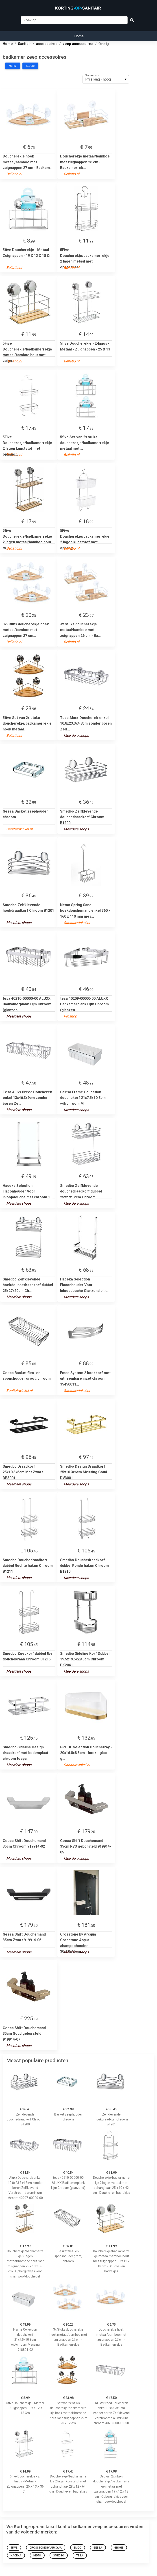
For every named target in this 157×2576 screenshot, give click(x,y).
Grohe (118, 2547)
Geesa (98, 2547)
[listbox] (106, 79)
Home (79, 36)
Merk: (13, 65)
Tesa (79, 2555)
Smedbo (58, 2555)
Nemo (37, 2555)
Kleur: (30, 65)
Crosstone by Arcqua (46, 2547)
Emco (77, 2547)
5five (14, 2547)
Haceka (16, 2555)
